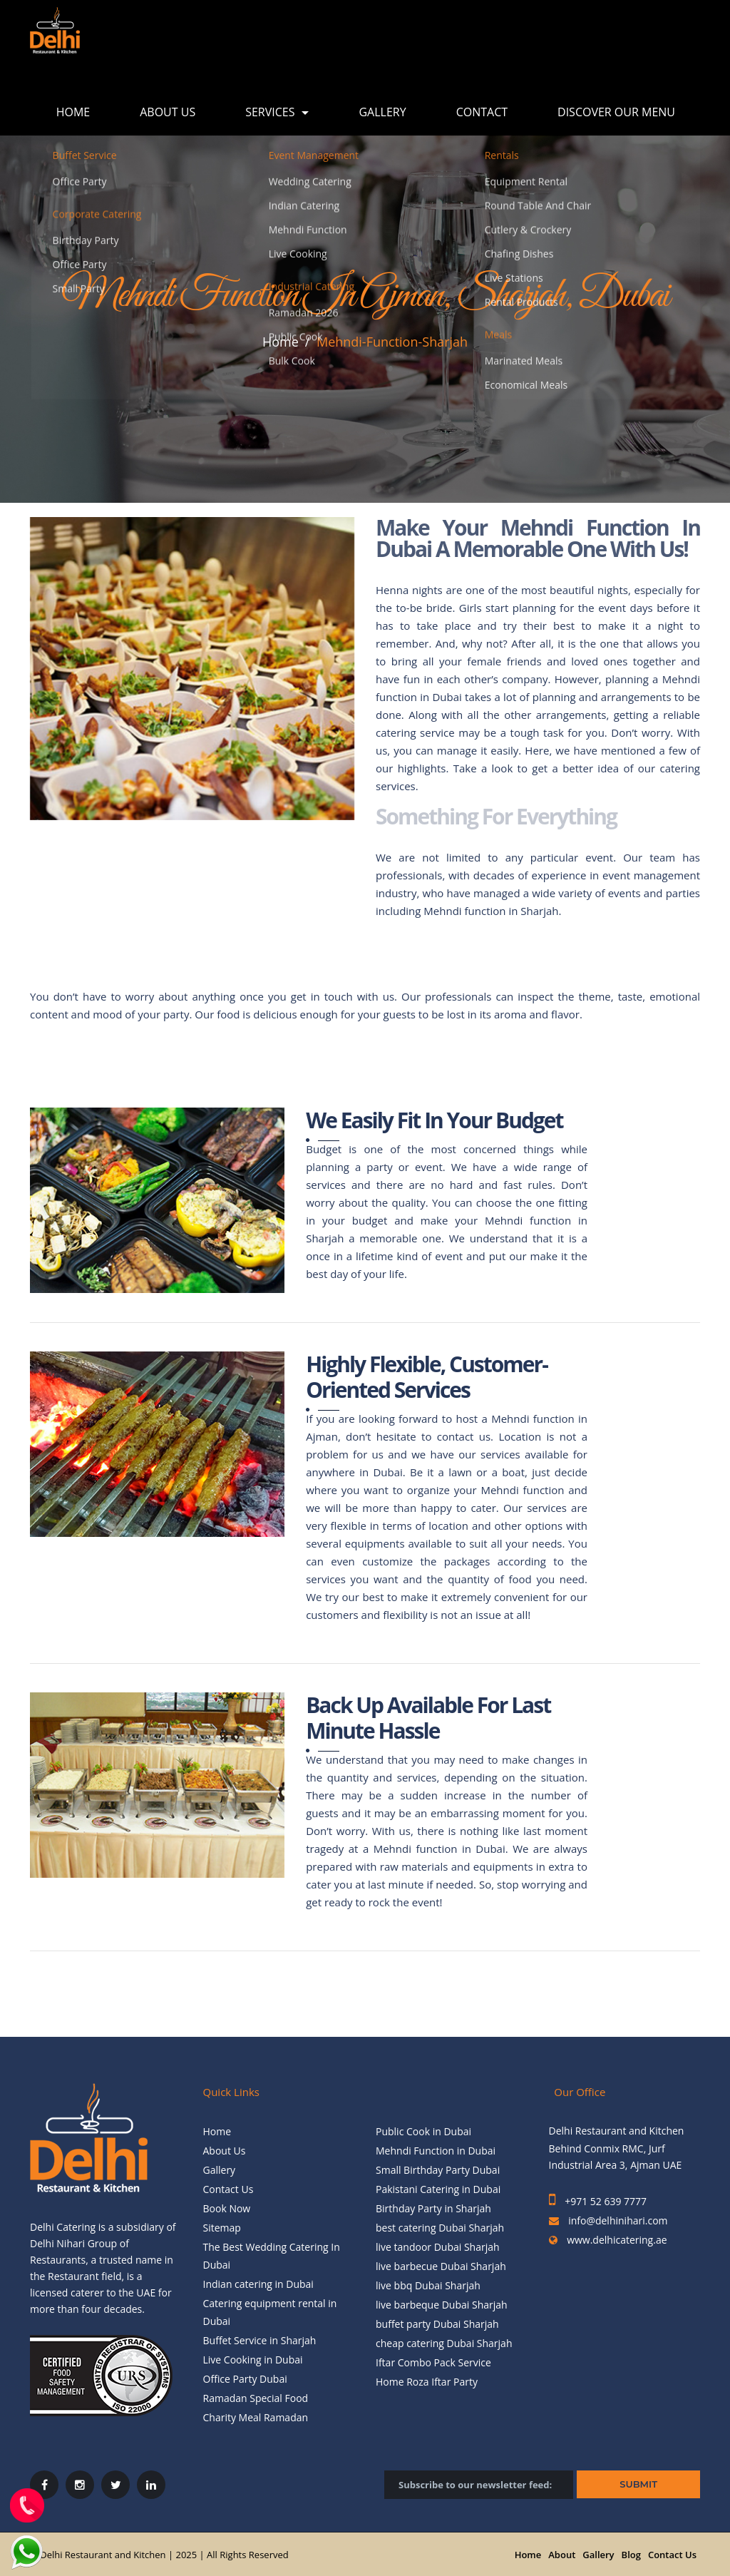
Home (73, 112)
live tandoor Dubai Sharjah (438, 2247)
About (561, 2555)
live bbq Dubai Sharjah (428, 2285)
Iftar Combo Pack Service (433, 2362)
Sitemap (222, 2227)
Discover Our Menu (616, 112)
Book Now (227, 2208)
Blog (631, 2555)
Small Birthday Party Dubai (438, 2170)
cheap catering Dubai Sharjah (444, 2343)
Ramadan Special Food (256, 2398)
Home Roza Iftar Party (427, 2381)
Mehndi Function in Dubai (435, 2150)
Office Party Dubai (245, 2379)
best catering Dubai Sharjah (440, 2227)
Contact (482, 112)
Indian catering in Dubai (258, 2284)
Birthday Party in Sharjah (433, 2208)
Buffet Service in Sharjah (260, 2340)
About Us (167, 112)
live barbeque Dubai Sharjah (442, 2304)
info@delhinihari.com (617, 2220)
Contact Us (228, 2189)
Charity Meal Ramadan (256, 2417)
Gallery (382, 112)
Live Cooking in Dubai (253, 2359)
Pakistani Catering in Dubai (438, 2189)
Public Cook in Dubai (423, 2131)
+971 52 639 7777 (604, 2201)
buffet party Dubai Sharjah (437, 2324)
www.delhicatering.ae (616, 2240)
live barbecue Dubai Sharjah (441, 2266)
